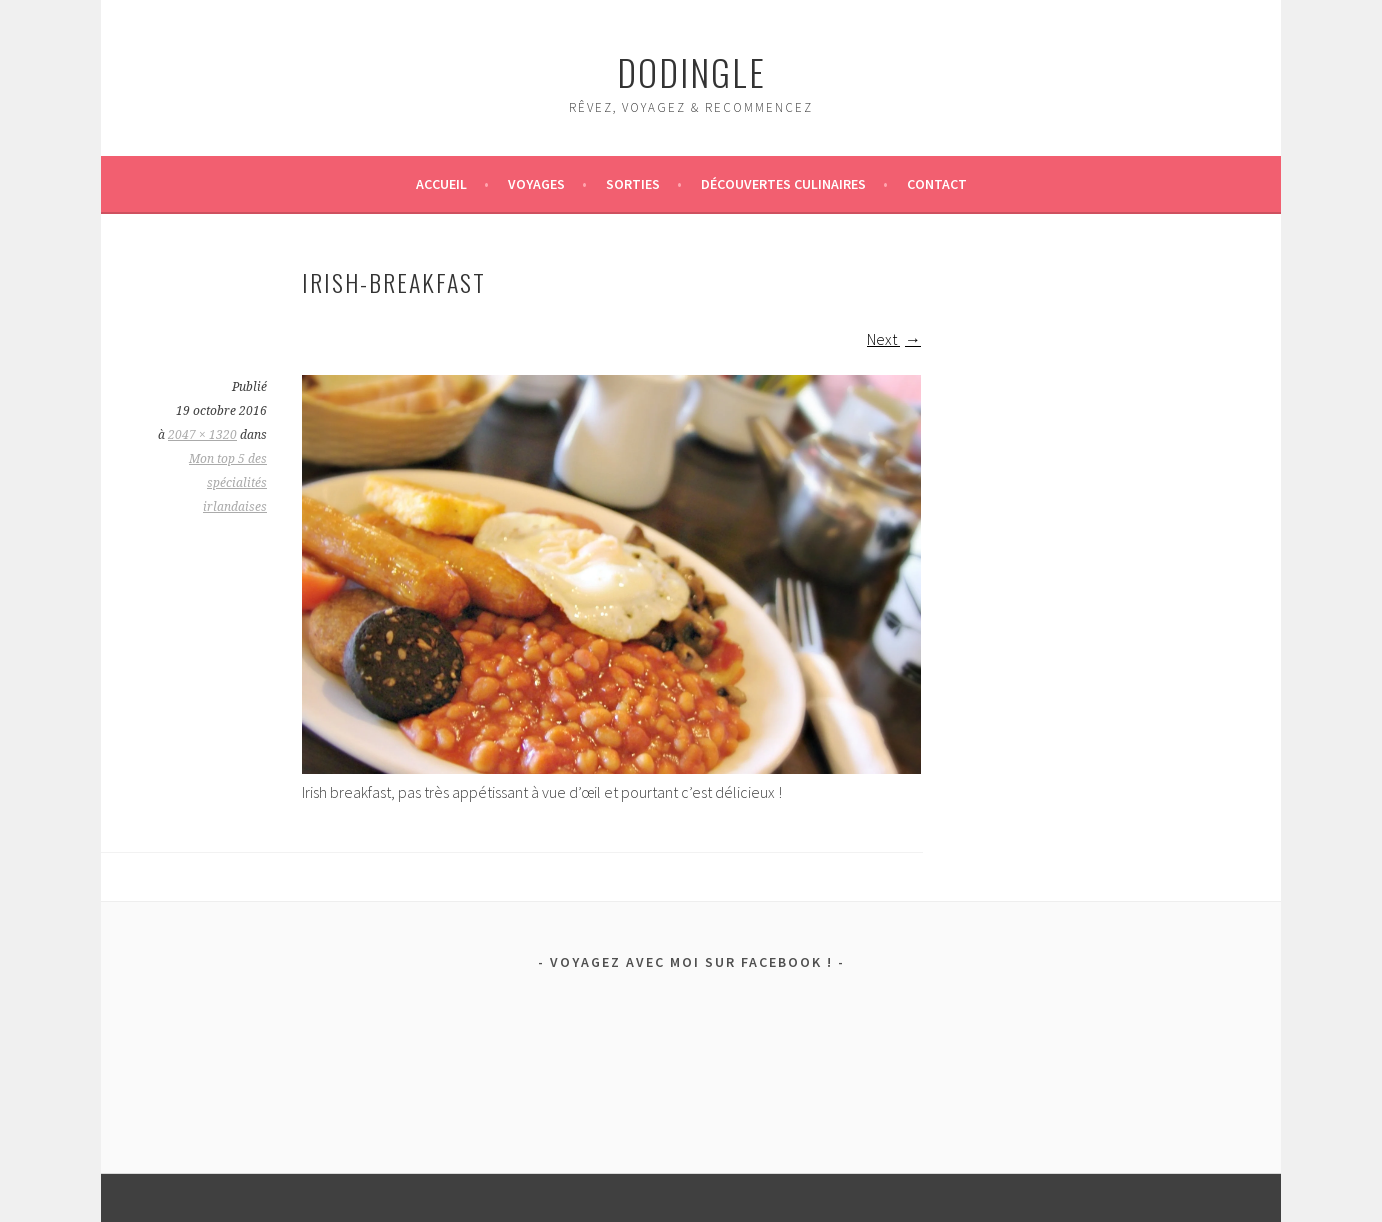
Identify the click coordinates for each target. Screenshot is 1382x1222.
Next (894, 339)
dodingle (691, 71)
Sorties (633, 184)
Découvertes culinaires (783, 184)
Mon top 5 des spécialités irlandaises (228, 483)
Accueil (441, 184)
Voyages (536, 184)
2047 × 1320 (202, 435)
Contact (937, 184)
